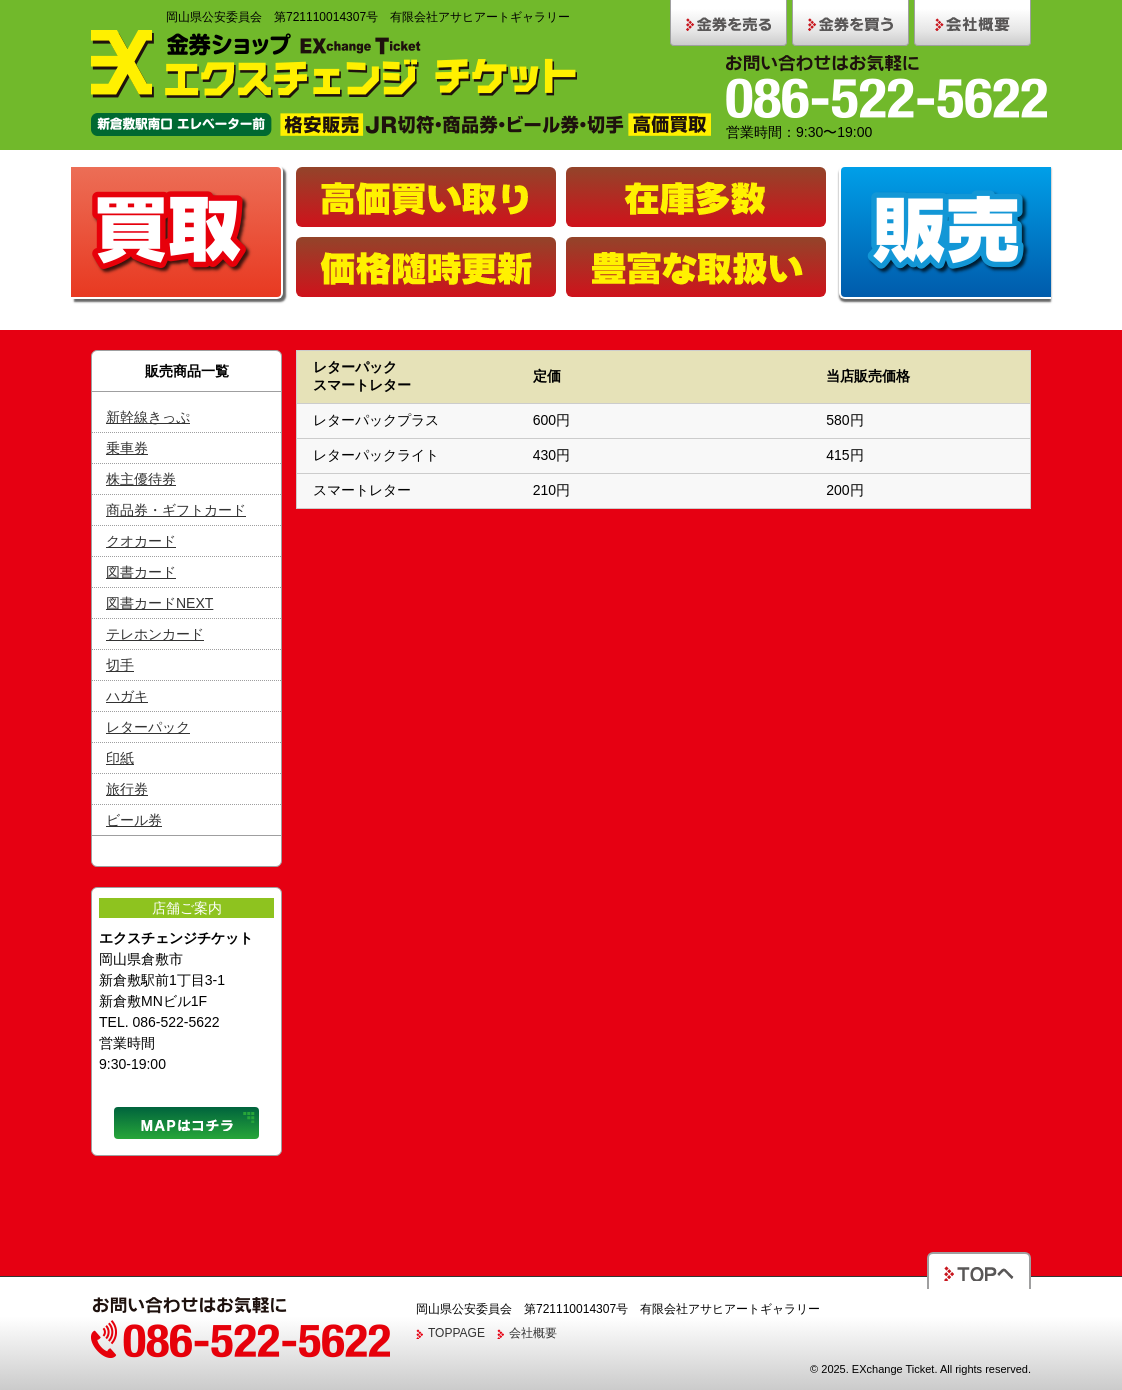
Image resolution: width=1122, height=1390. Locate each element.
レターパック (148, 727)
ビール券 (134, 820)
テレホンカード (155, 634)
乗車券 (127, 448)
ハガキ (127, 696)
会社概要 (533, 1333)
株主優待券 (141, 479)
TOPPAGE (456, 1333)
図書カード (141, 572)
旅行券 (127, 789)
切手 (120, 665)
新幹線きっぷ (148, 417)
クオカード (141, 541)
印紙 (120, 758)
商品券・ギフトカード (176, 510)
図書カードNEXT (159, 603)
